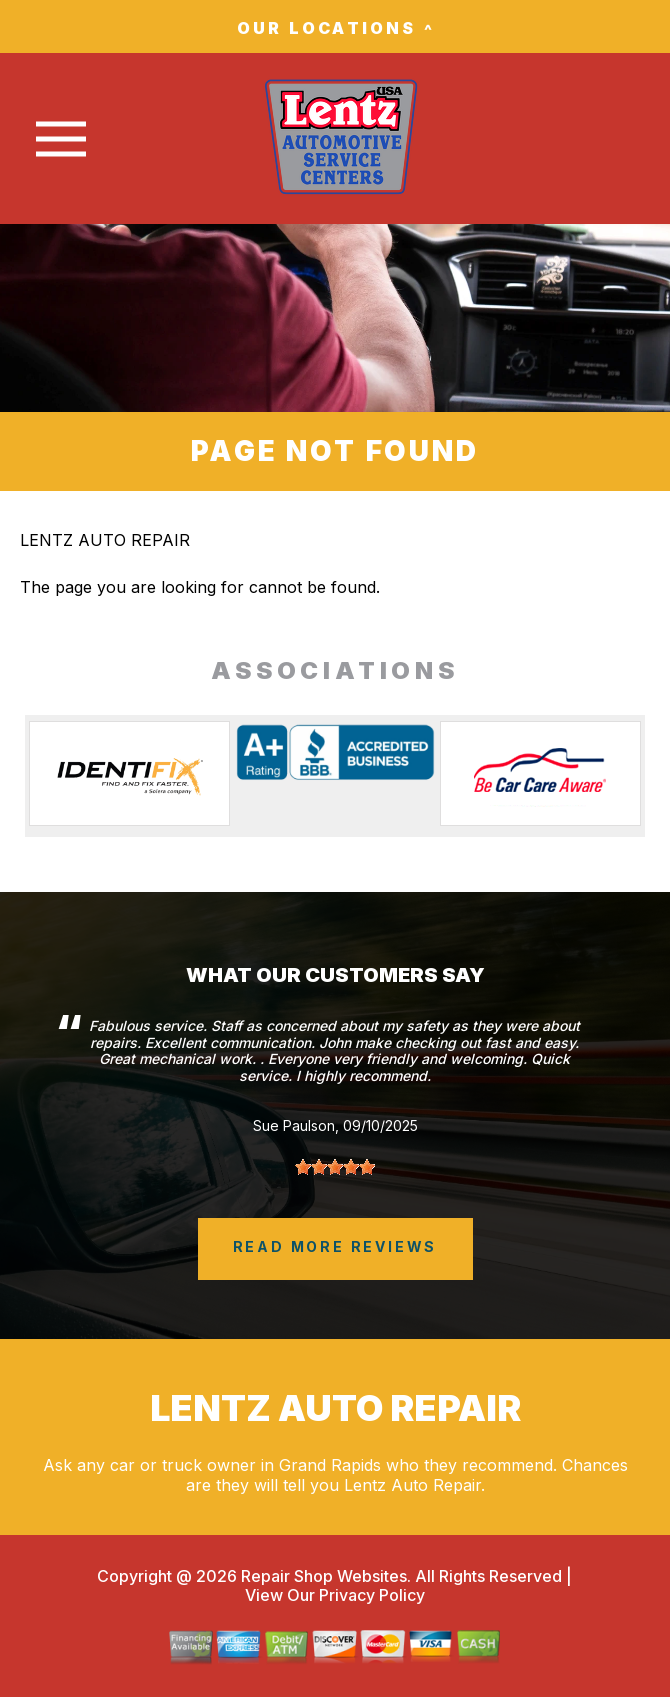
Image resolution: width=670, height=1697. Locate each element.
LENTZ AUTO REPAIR (105, 540)
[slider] (335, 1167)
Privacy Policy (372, 1595)
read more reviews (335, 1246)
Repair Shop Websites (322, 1576)
